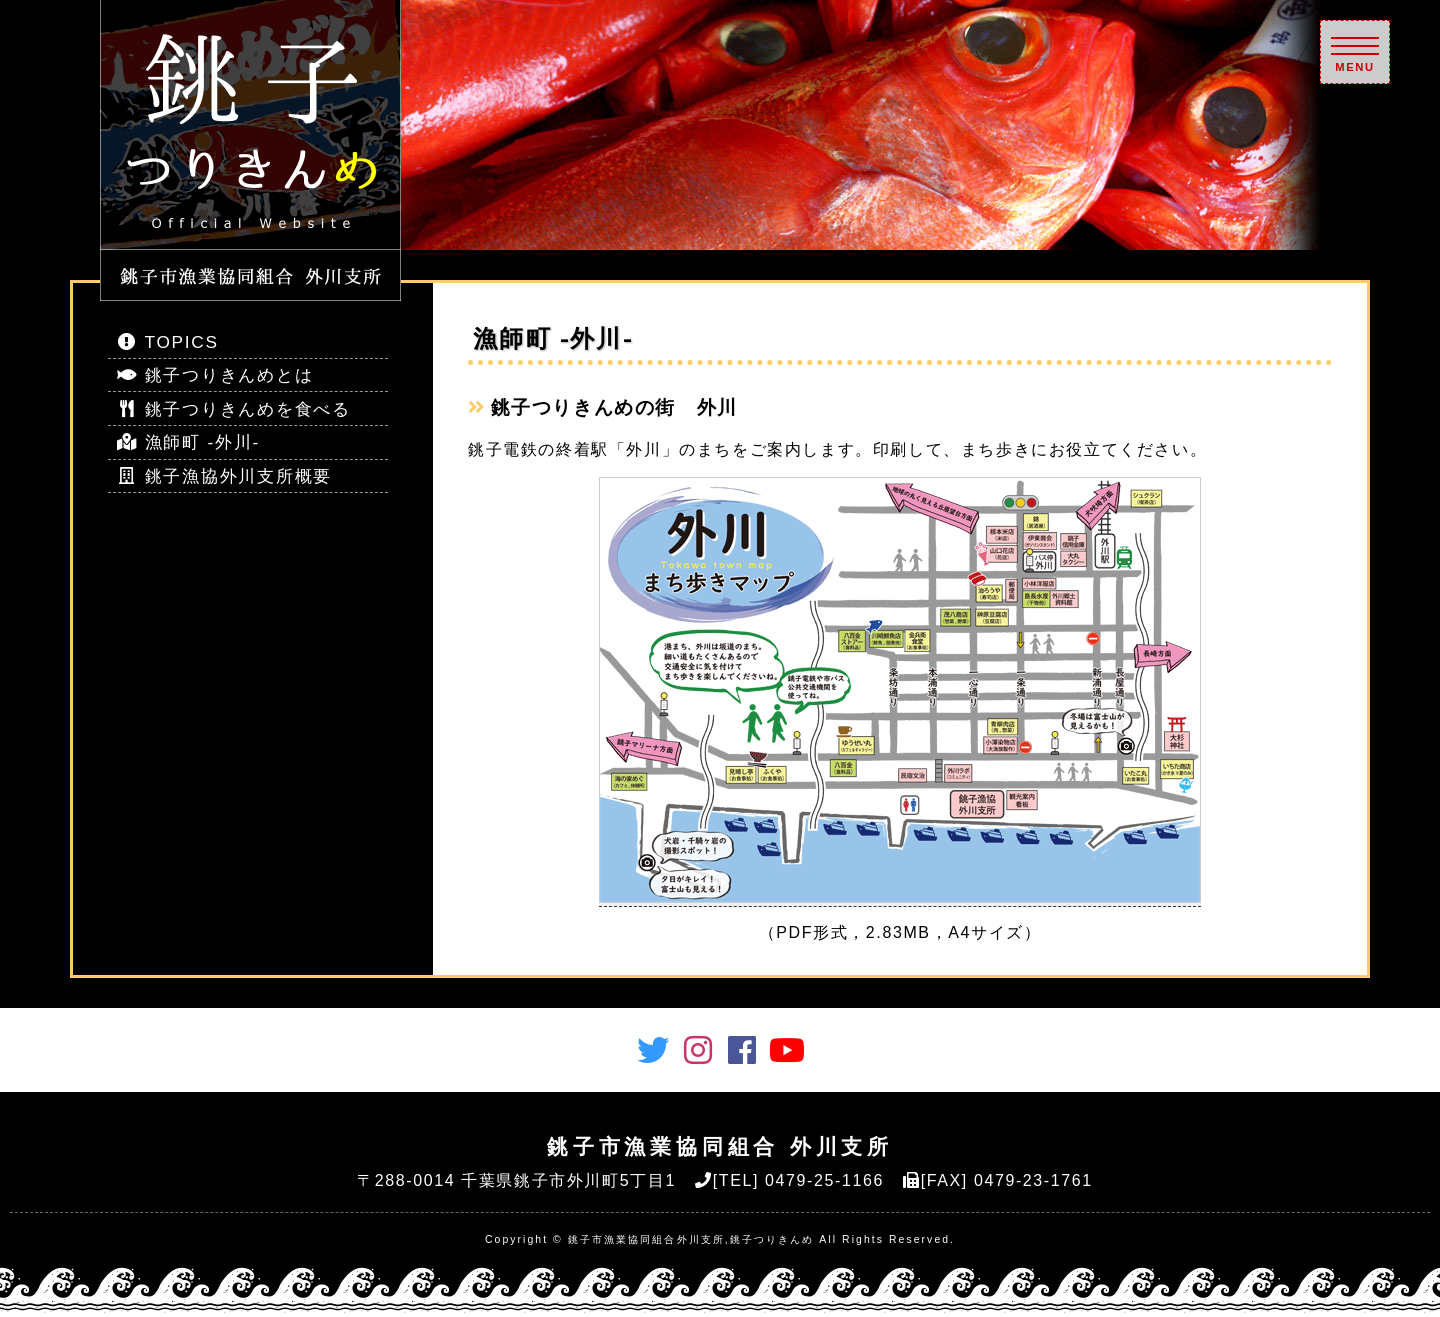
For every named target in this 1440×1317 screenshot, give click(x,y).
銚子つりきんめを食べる (234, 409)
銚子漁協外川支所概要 (224, 476)
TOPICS (168, 342)
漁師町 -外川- (188, 442)
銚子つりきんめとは (215, 375)
